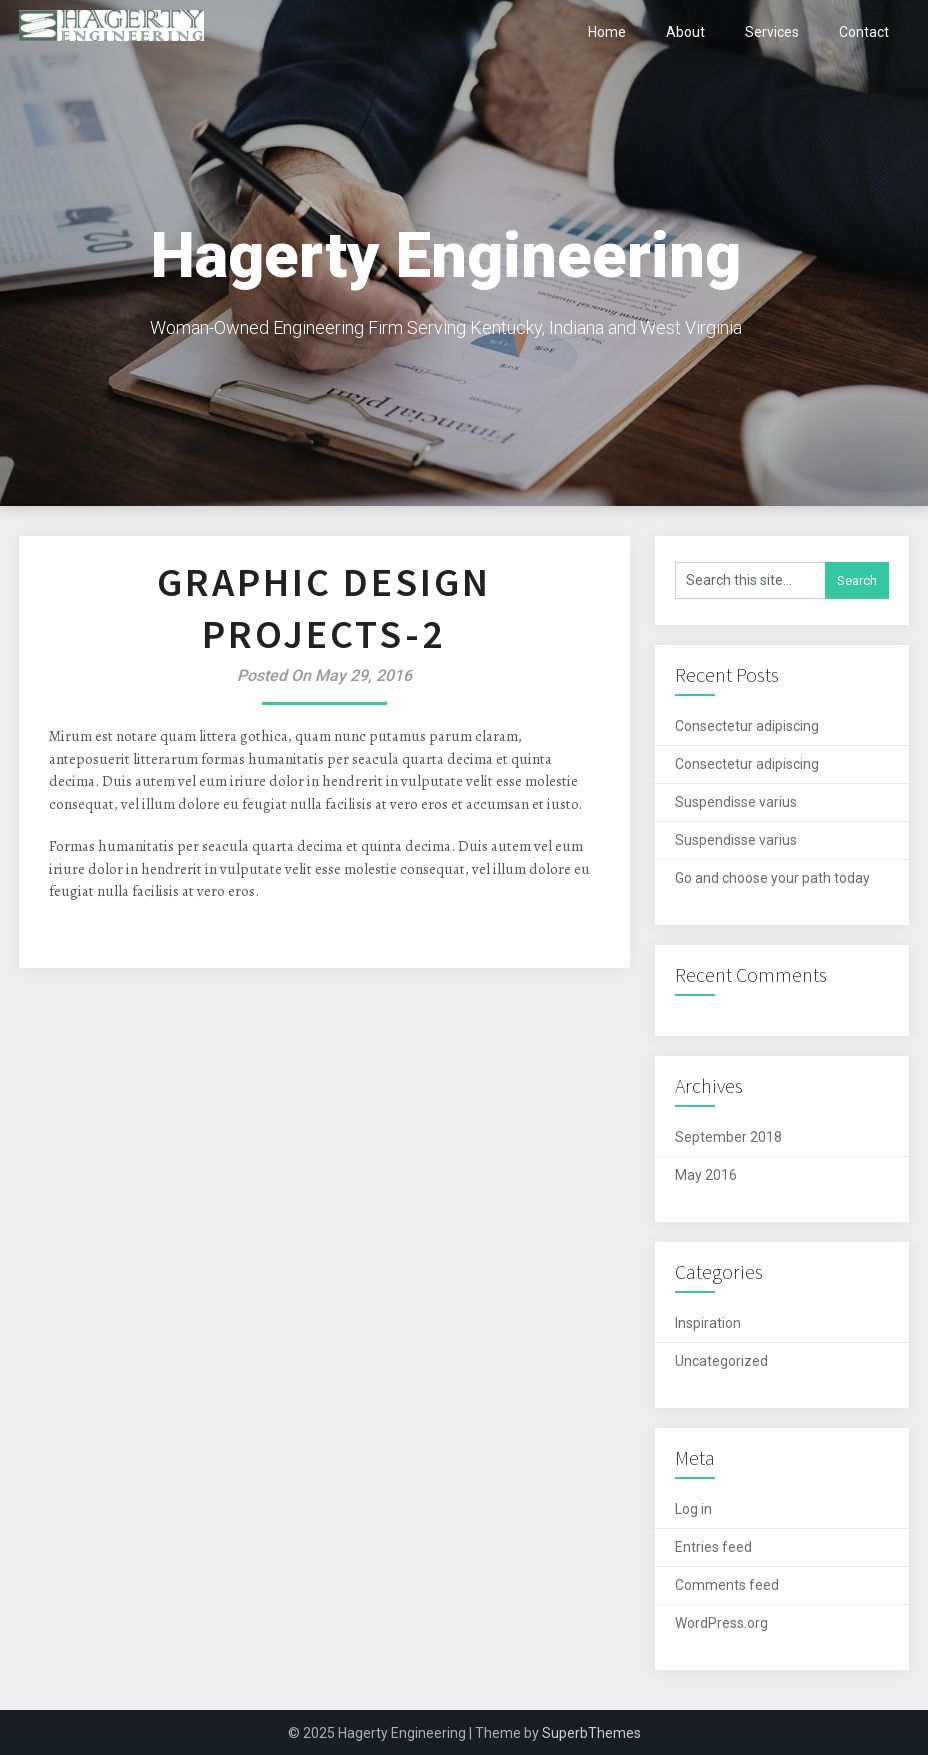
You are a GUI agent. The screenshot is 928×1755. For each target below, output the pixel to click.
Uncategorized (721, 1361)
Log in (693, 1509)
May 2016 (706, 1175)
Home (607, 32)
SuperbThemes (591, 1733)
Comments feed (727, 1585)
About (685, 32)
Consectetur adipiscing (747, 726)
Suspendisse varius (736, 802)
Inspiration (708, 1323)
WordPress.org (721, 1623)
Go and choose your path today (772, 878)
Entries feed (713, 1547)
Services (772, 32)
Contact (864, 32)
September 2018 (728, 1137)
